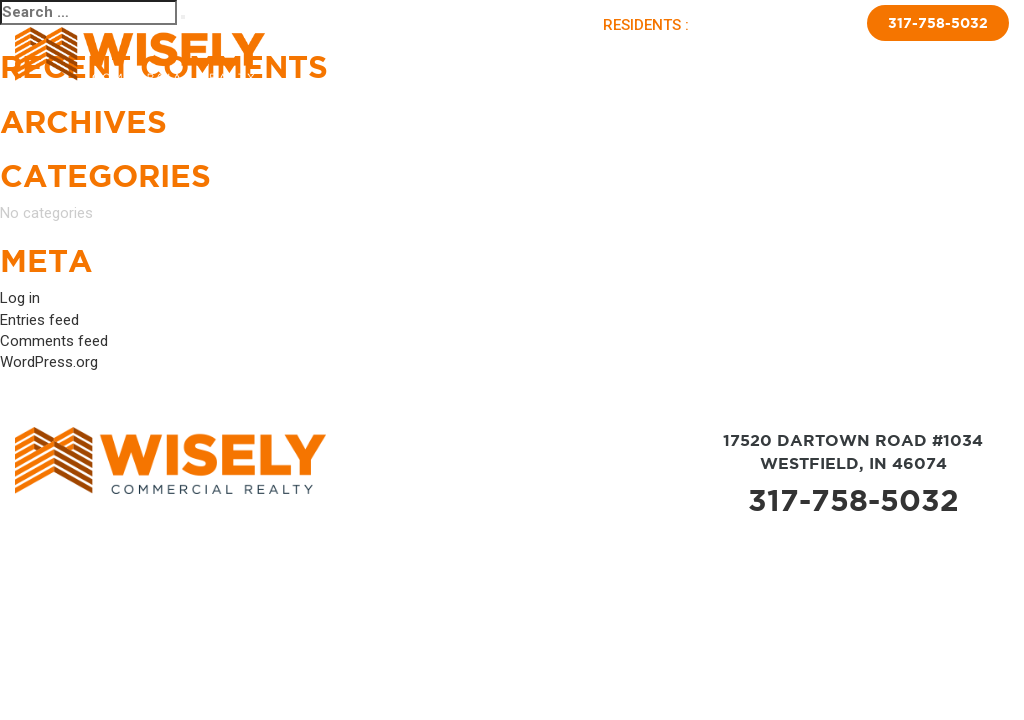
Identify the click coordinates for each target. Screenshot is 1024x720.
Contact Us (950, 58)
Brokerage (611, 58)
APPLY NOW (811, 25)
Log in (20, 298)
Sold (550, 58)
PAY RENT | (734, 25)
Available (492, 58)
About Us (419, 58)
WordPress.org (49, 362)
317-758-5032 (938, 23)
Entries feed (39, 320)
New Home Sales (710, 58)
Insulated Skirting (837, 58)
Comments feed (54, 341)
